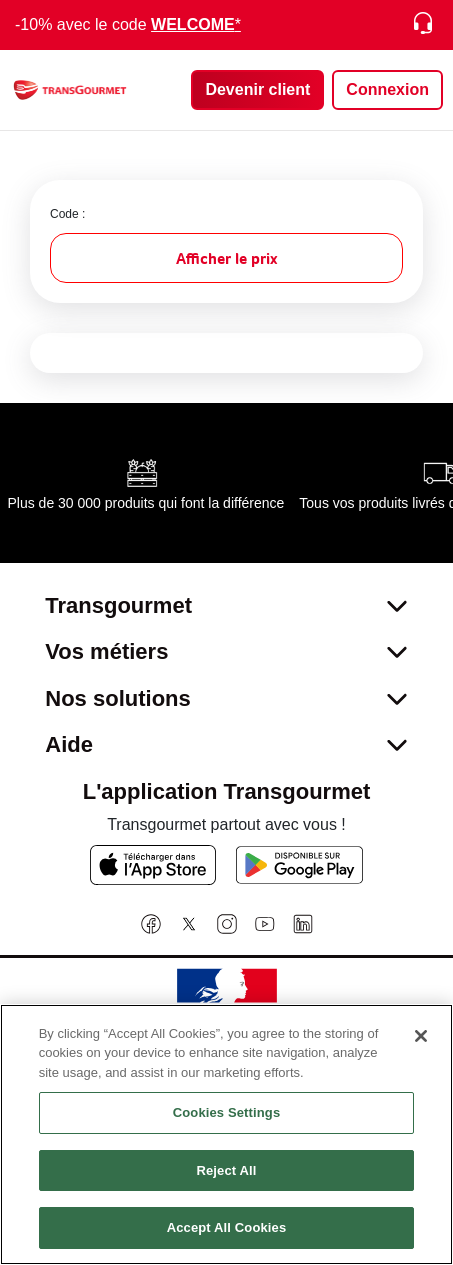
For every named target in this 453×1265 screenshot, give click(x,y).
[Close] (421, 1036)
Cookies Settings (227, 1112)
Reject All (226, 1170)
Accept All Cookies (227, 1227)
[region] (226, 1134)
